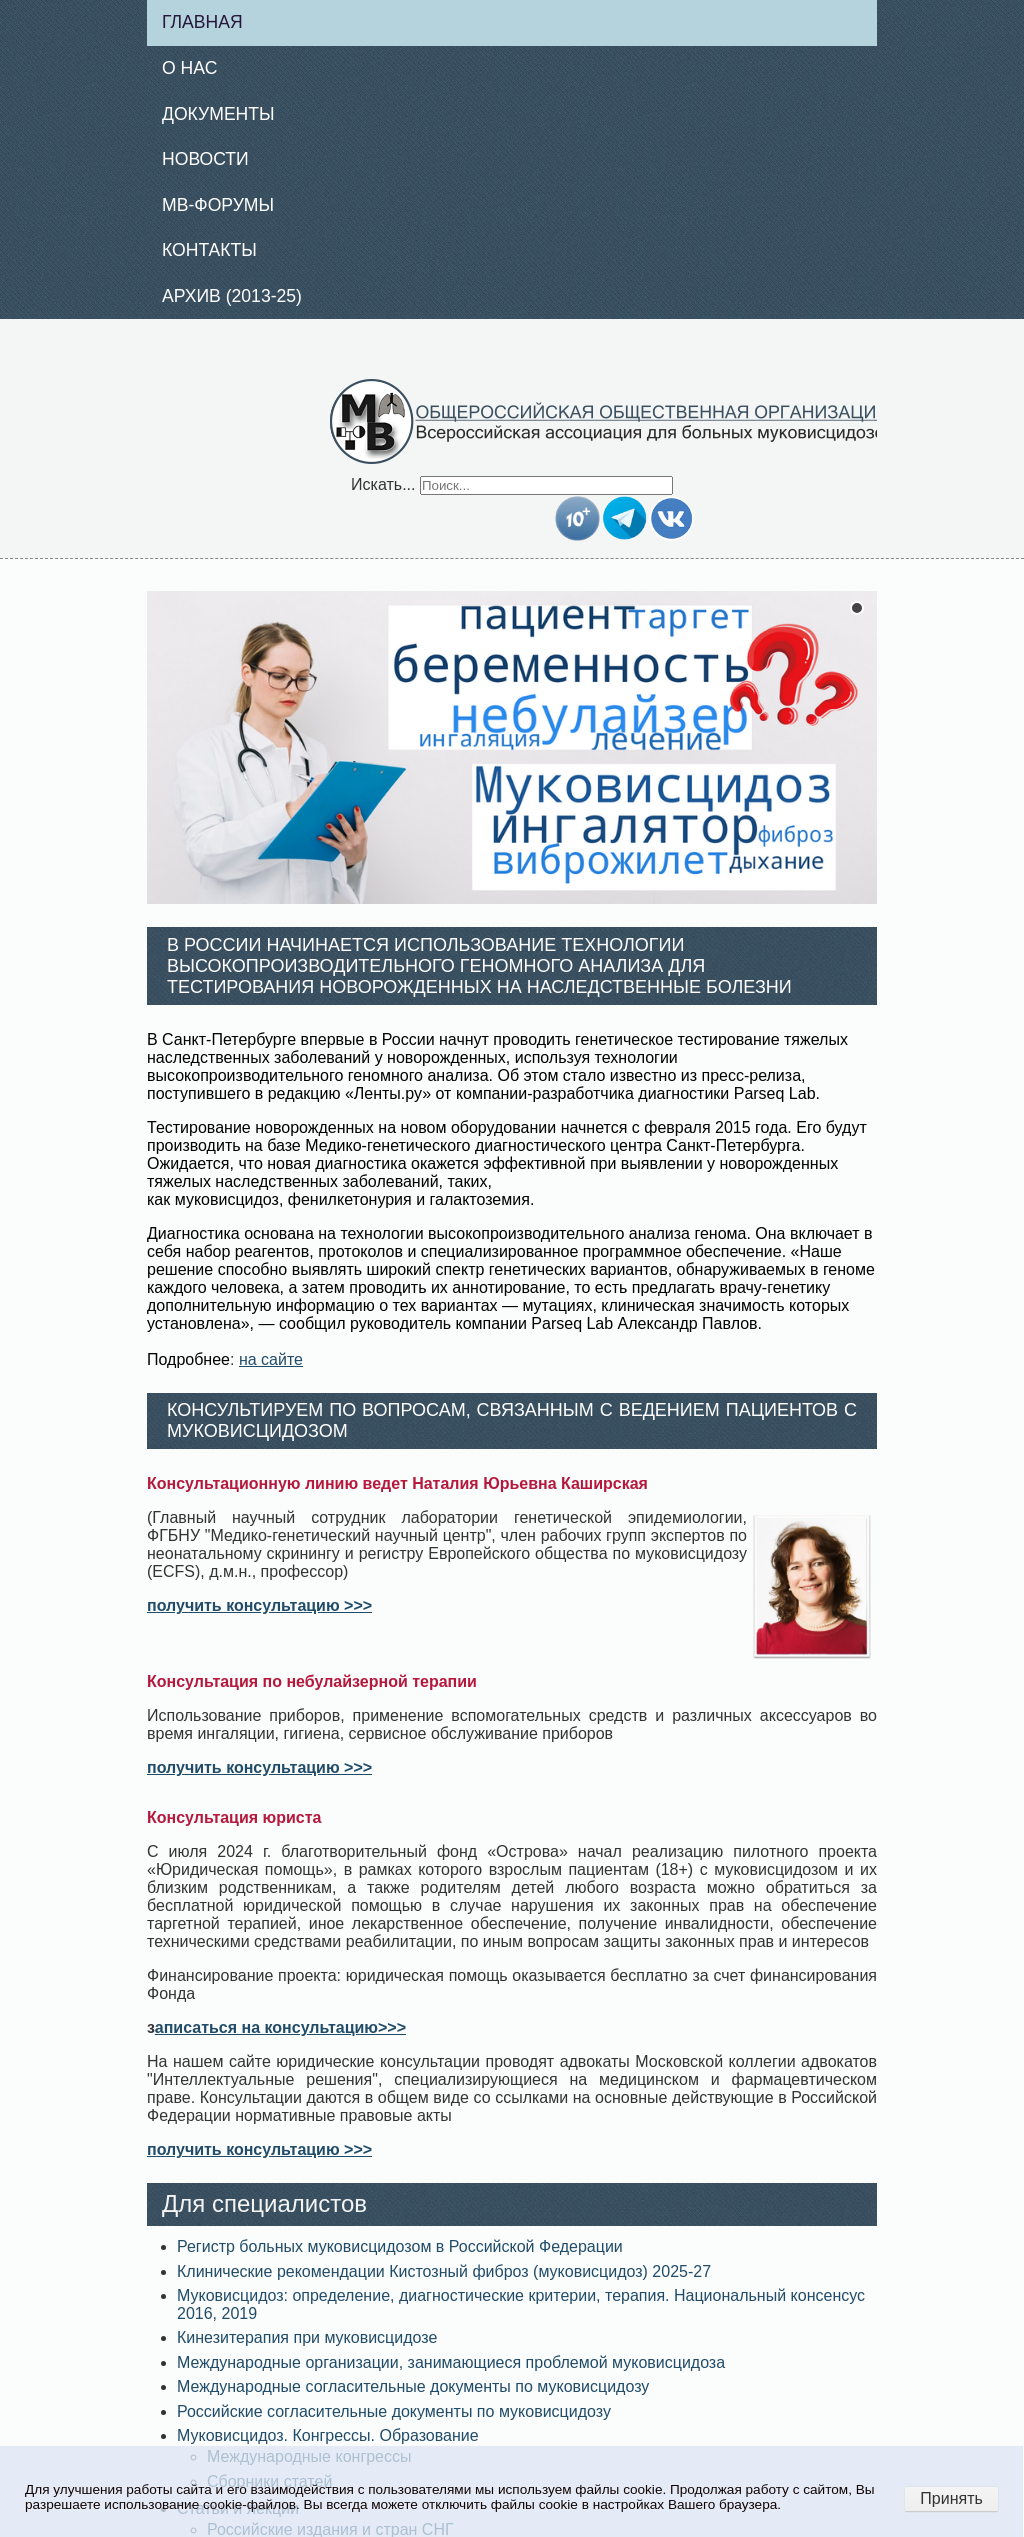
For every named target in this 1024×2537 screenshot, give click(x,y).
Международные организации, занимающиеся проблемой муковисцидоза (451, 2362)
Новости (205, 159)
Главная (202, 22)
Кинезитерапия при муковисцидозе (307, 2337)
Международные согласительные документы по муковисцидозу (413, 2386)
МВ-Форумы (218, 205)
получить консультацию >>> (259, 1605)
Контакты (209, 250)
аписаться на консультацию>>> (280, 2027)
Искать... (383, 484)
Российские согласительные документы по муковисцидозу (394, 2411)
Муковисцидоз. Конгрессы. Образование (328, 2435)
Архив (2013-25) (232, 296)
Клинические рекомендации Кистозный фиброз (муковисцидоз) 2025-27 (444, 2271)
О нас (189, 68)
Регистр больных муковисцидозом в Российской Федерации (400, 2246)
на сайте (271, 1359)
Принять (951, 2498)
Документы (218, 114)
